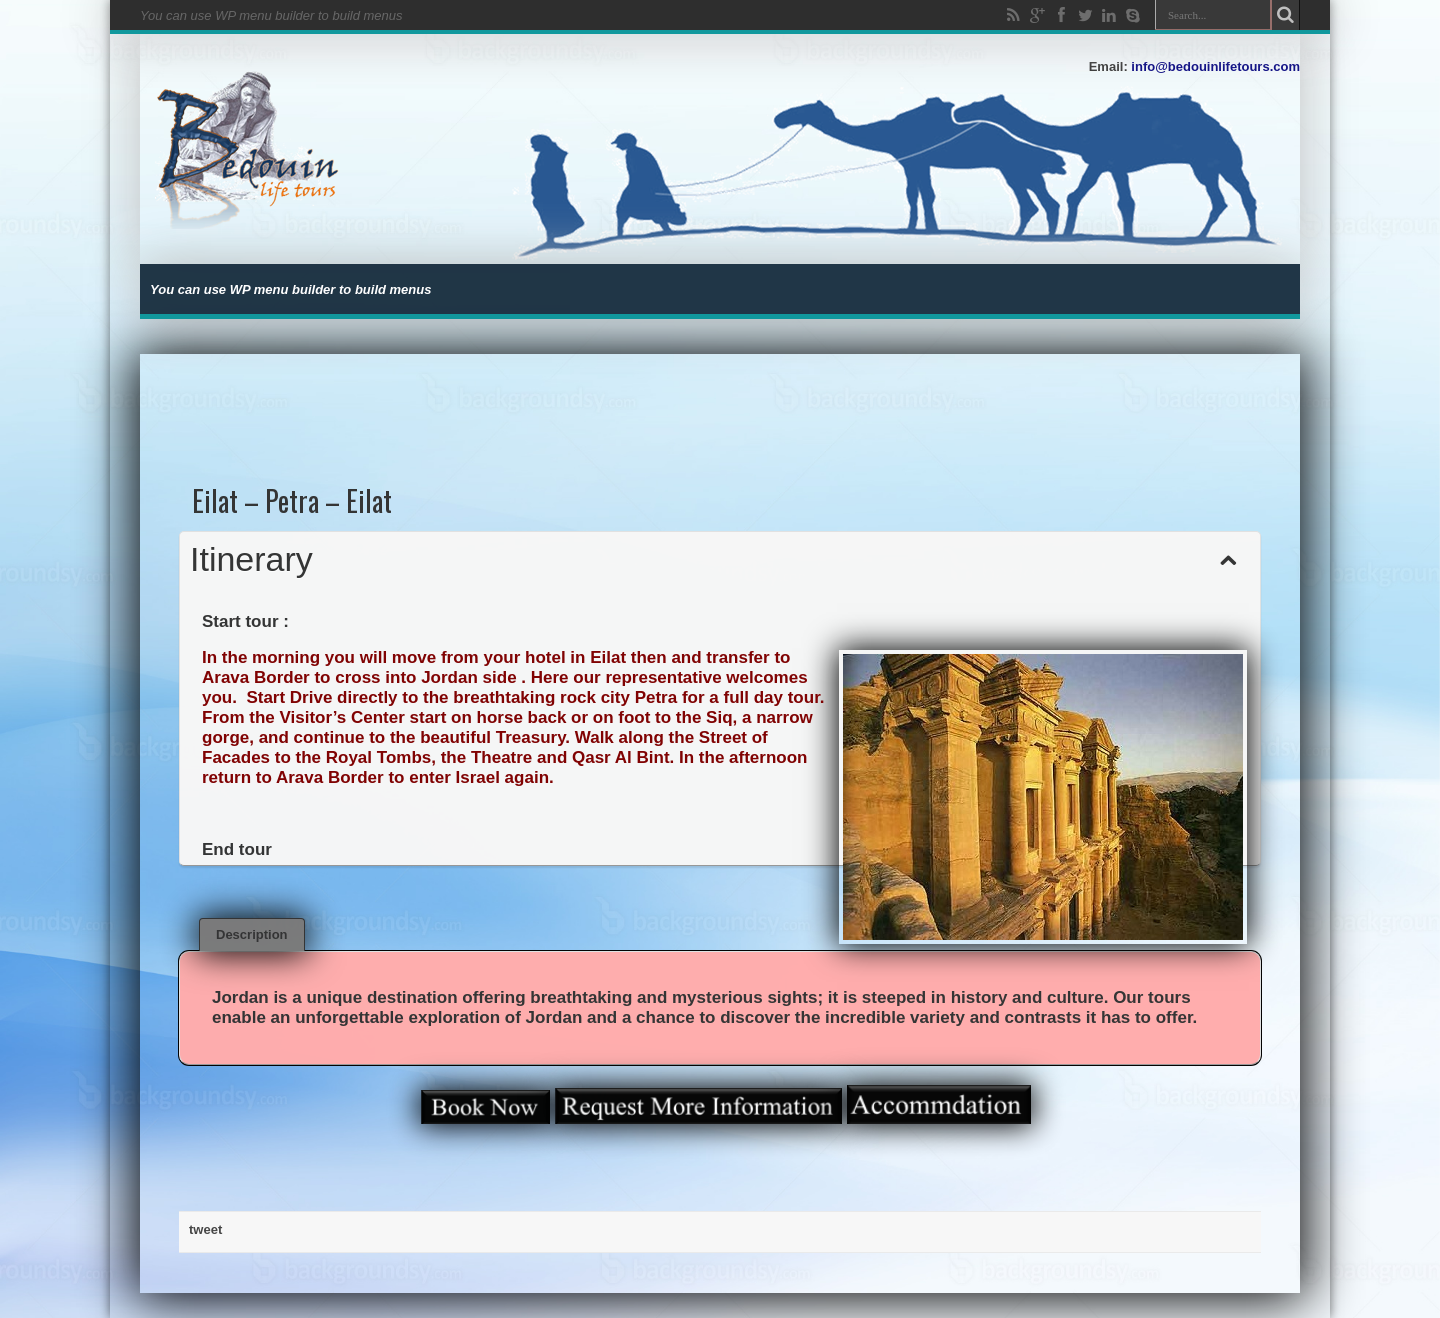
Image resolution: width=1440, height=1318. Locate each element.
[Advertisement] (720, 399)
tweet (205, 1229)
